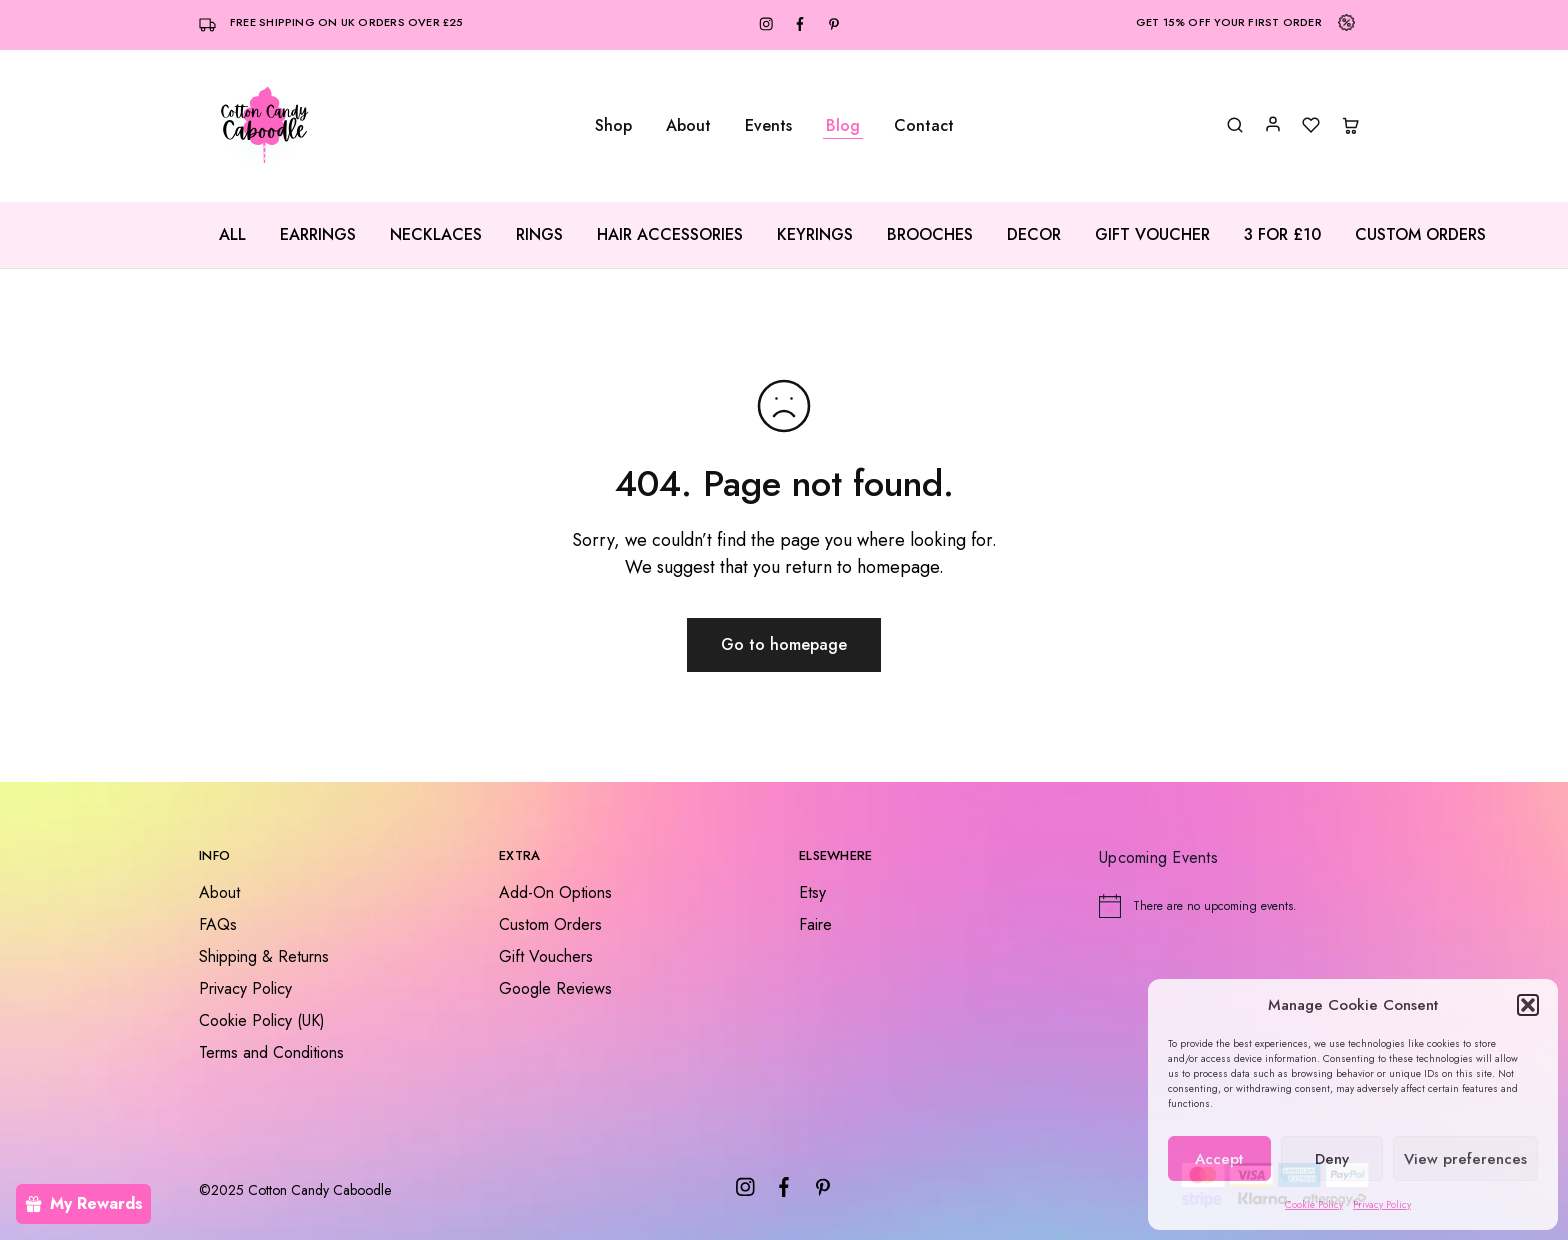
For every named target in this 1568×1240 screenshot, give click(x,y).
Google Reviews (555, 988)
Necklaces (436, 235)
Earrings (318, 235)
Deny (1332, 1159)
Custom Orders (1420, 235)
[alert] (1234, 906)
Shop (613, 126)
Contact (924, 126)
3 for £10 (1282, 235)
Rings (539, 235)
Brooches (930, 235)
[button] (1528, 1005)
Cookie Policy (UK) (262, 1020)
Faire (815, 924)
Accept (1219, 1159)
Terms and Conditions (271, 1052)
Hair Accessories (670, 235)
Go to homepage (784, 644)
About (688, 126)
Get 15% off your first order (1229, 22)
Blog (843, 126)
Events (768, 126)
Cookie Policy (1314, 1204)
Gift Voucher (1152, 235)
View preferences (1465, 1159)
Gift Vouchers (546, 956)
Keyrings (815, 235)
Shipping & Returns (264, 956)
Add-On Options (555, 892)
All (232, 235)
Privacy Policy (1382, 1204)
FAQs (218, 924)
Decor (1034, 235)
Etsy (812, 892)
